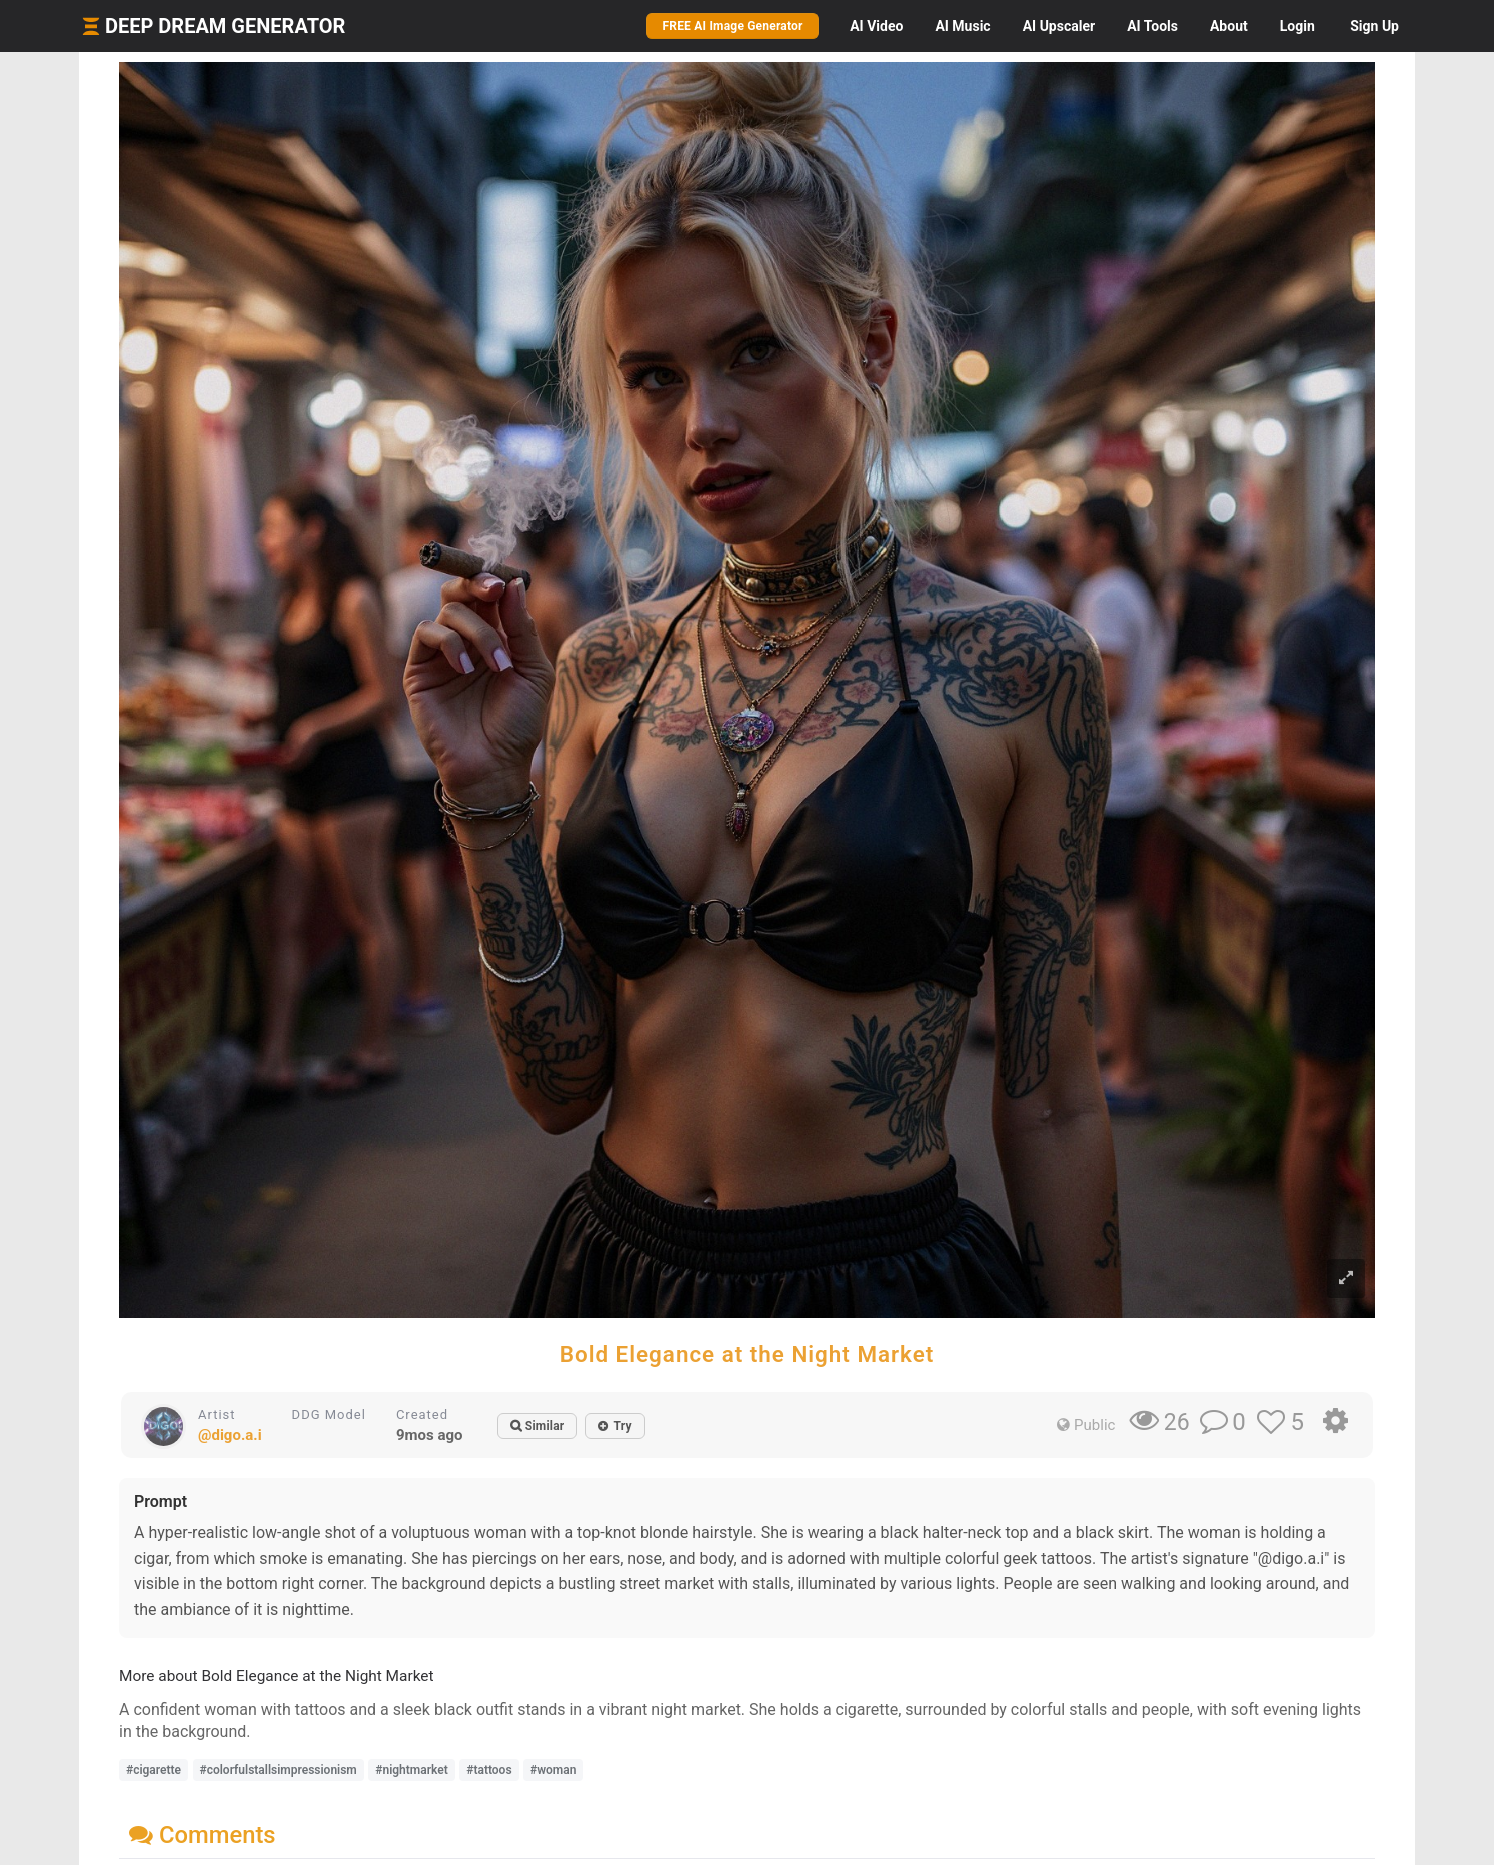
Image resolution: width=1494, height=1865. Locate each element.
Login (1297, 26)
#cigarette (153, 1770)
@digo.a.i (230, 1435)
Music (962, 26)
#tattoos (488, 1770)
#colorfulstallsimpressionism (278, 1770)
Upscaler (1059, 26)
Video (876, 26)
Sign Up (1374, 26)
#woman (553, 1770)
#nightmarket (411, 1770)
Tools (1152, 26)
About (1229, 26)
